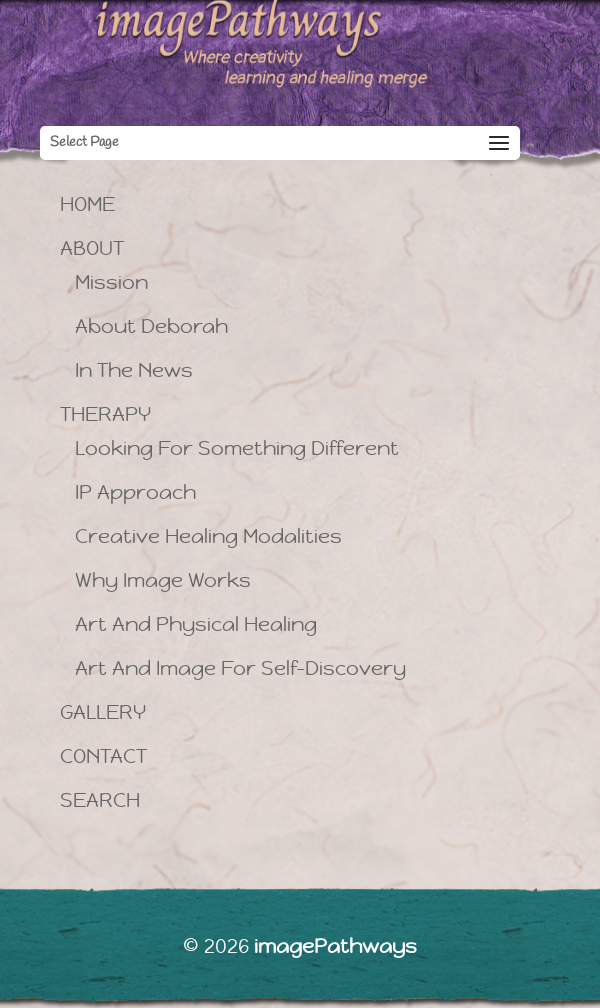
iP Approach (135, 492)
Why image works (163, 580)
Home (87, 204)
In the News (134, 370)
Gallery (103, 712)
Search (100, 800)
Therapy (105, 414)
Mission (111, 282)
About (92, 248)
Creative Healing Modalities (208, 536)
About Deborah (151, 326)
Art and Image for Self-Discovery (240, 668)
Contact (103, 756)
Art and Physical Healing (196, 624)
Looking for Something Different (237, 448)
